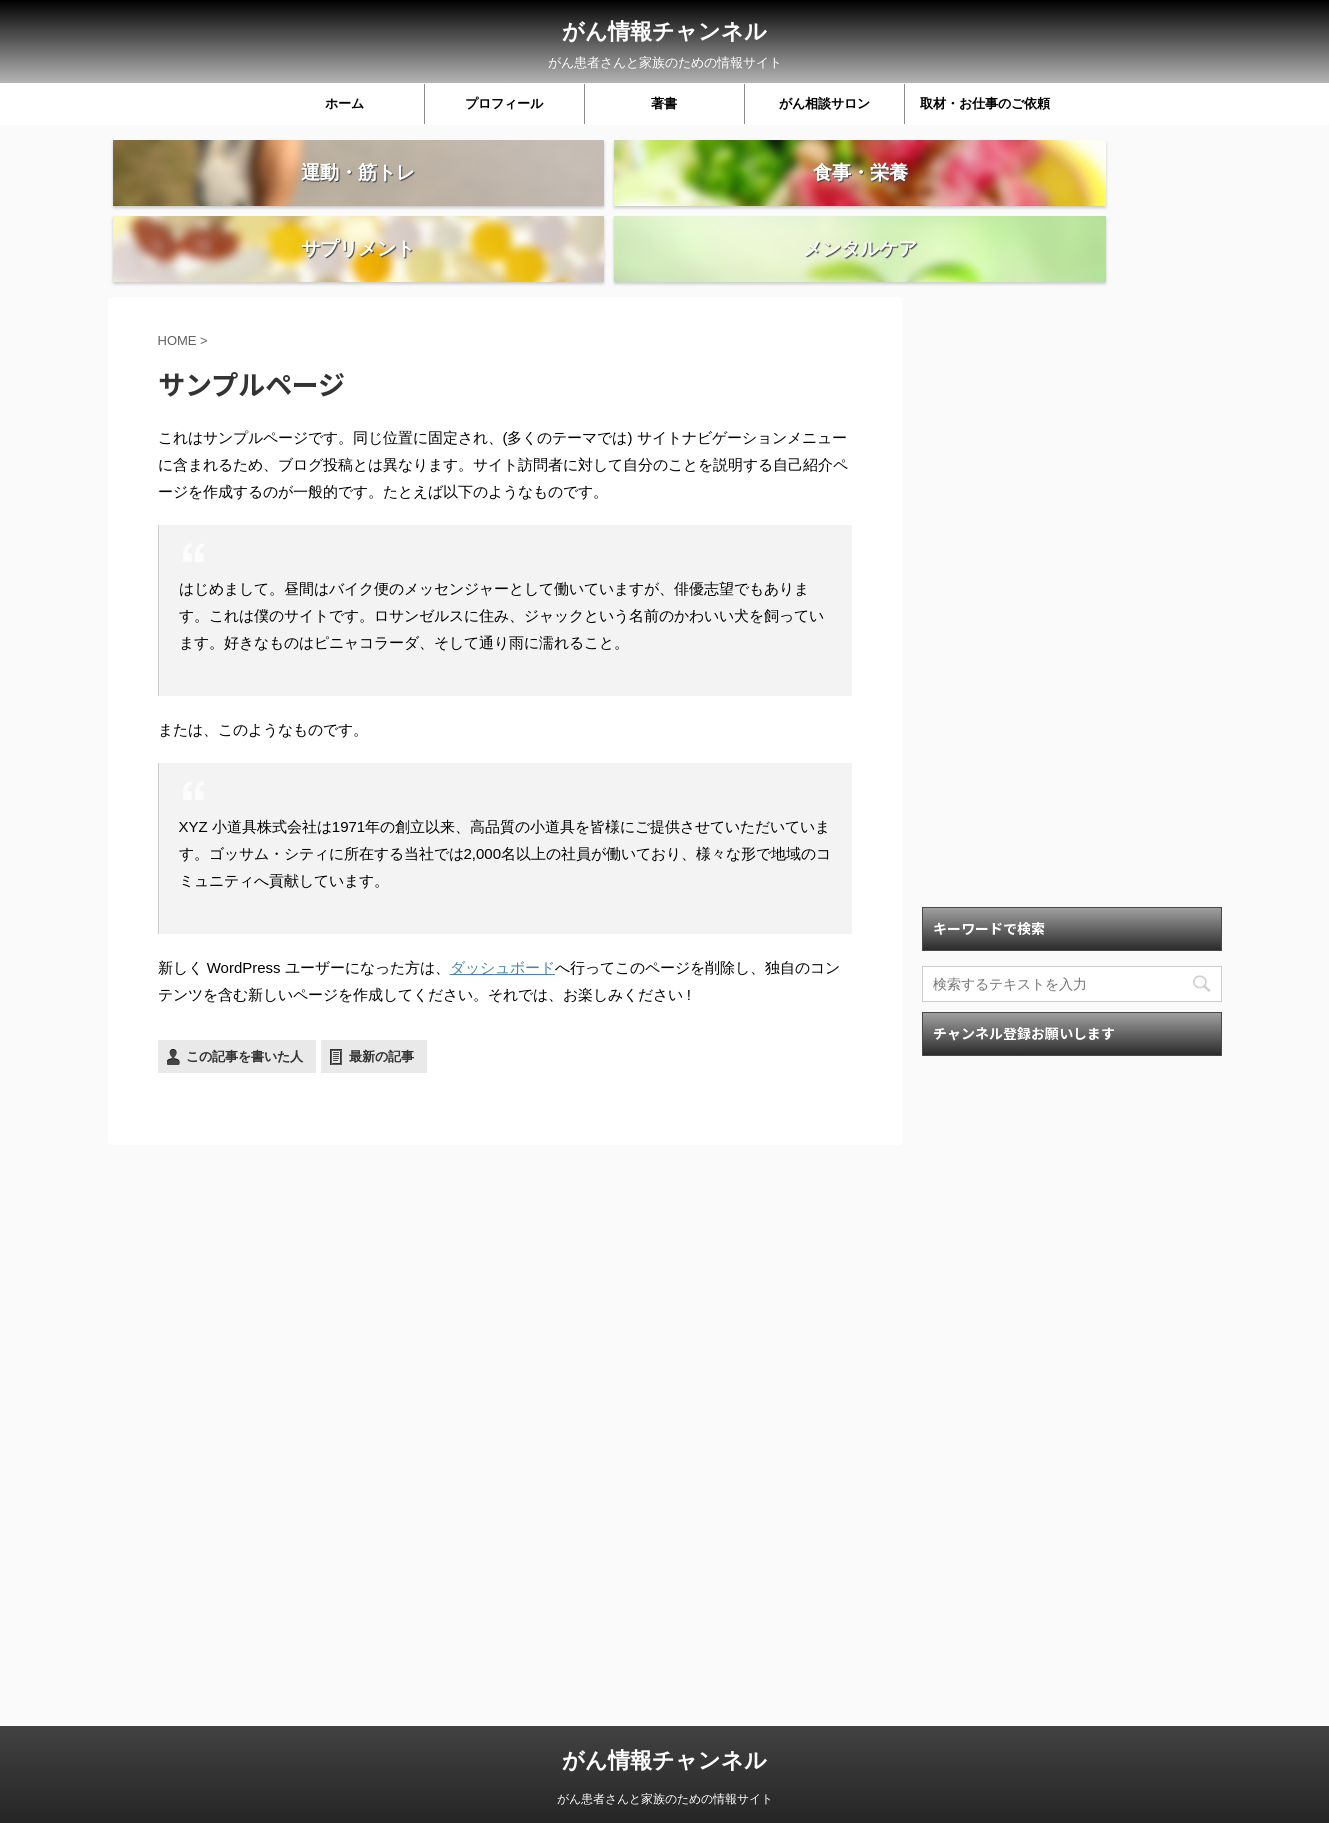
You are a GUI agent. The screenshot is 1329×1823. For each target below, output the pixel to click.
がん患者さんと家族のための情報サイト (665, 1783)
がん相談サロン (824, 103)
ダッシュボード (502, 925)
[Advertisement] (1072, 555)
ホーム (344, 103)
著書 (664, 103)
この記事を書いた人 (244, 1014)
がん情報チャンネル (664, 31)
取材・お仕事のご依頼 (985, 103)
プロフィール (504, 103)
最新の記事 (381, 1014)
